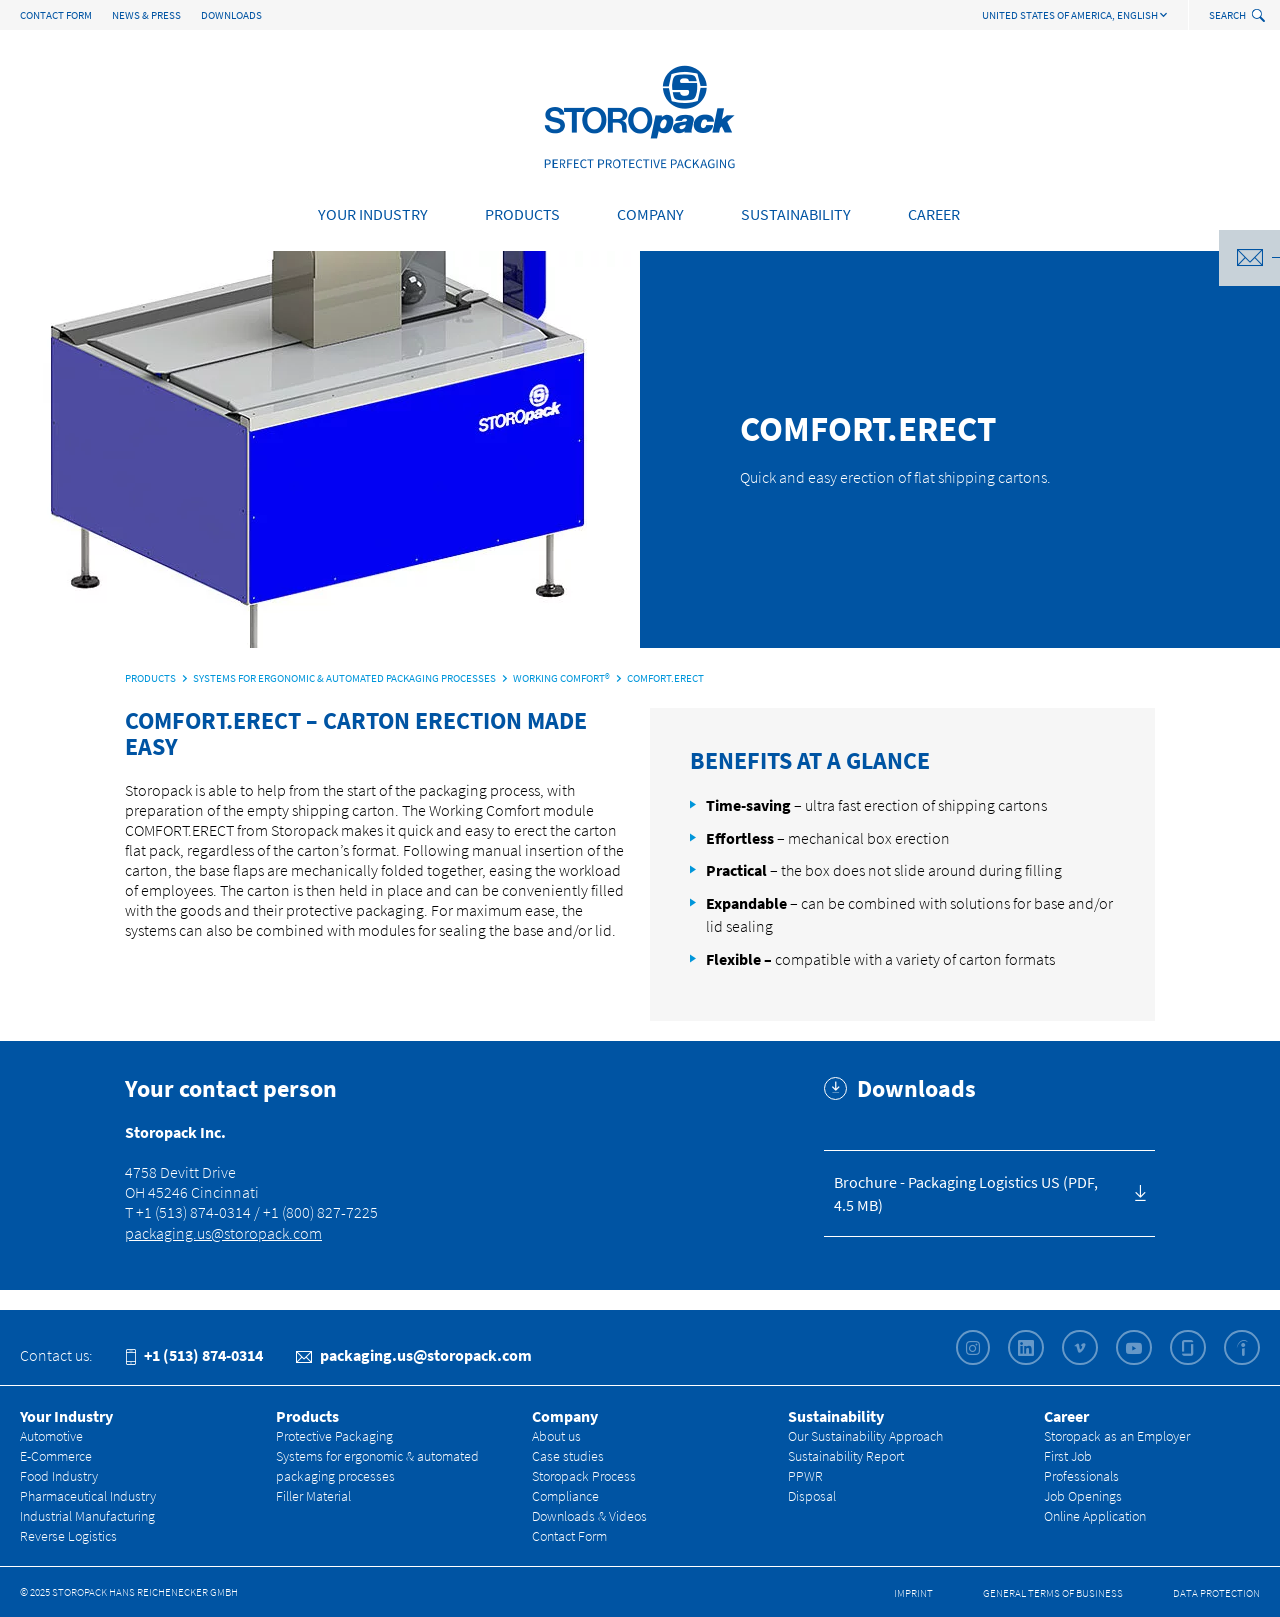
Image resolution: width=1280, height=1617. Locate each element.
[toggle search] (1260, 16)
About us (556, 1436)
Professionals (1081, 1476)
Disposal (812, 1496)
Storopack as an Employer (1117, 1436)
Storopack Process (584, 1476)
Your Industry (373, 214)
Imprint (913, 1593)
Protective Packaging (334, 1436)
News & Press (146, 15)
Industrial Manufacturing (87, 1516)
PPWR (805, 1476)
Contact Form (56, 15)
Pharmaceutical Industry (88, 1496)
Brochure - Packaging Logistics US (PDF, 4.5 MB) (966, 1193)
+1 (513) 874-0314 (194, 1355)
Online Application (1095, 1516)
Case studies (568, 1456)
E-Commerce (56, 1456)
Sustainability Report (846, 1456)
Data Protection (1216, 1593)
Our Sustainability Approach (865, 1436)
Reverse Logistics (68, 1536)
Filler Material (313, 1496)
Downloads (231, 15)
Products (522, 214)
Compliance (565, 1496)
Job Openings (1083, 1496)
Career (934, 214)
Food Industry (59, 1476)
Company (650, 214)
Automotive (51, 1436)
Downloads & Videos (589, 1516)
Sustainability (796, 214)
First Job (1068, 1456)
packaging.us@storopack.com (223, 1233)
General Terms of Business (1053, 1593)
